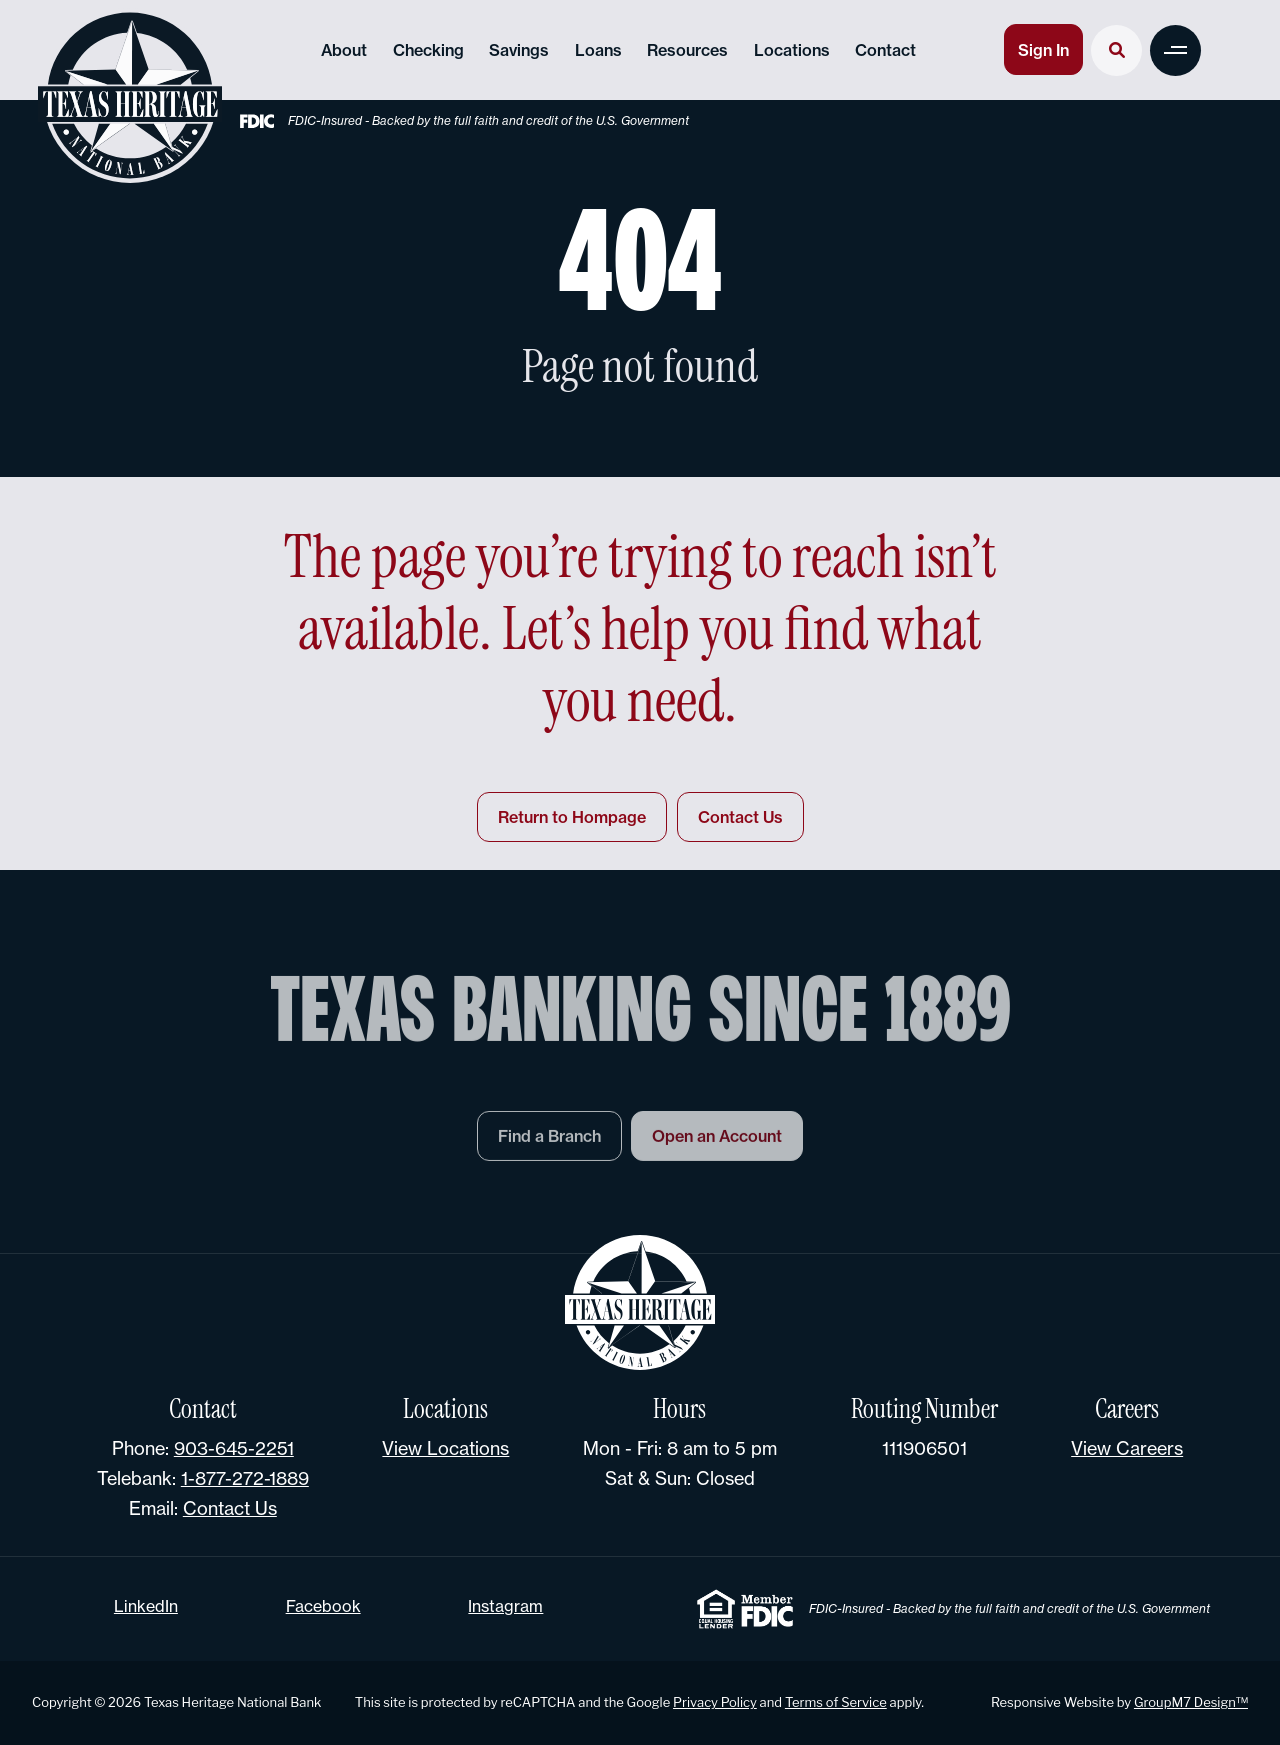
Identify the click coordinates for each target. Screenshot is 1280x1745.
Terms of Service (836, 1702)
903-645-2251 (234, 1448)
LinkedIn (146, 1606)
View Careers (1127, 1448)
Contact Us (740, 817)
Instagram (505, 1606)
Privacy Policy (715, 1702)
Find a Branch (549, 1141)
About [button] (344, 50)
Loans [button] (598, 50)
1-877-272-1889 (245, 1478)
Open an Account (717, 1141)
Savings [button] (519, 50)
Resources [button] (687, 50)
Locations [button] (792, 50)
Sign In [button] (1043, 50)
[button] (1175, 50)
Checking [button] (428, 50)
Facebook (323, 1606)
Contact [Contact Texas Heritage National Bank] (885, 50)
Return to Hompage (572, 817)
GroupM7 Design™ (1191, 1702)
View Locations (445, 1448)
